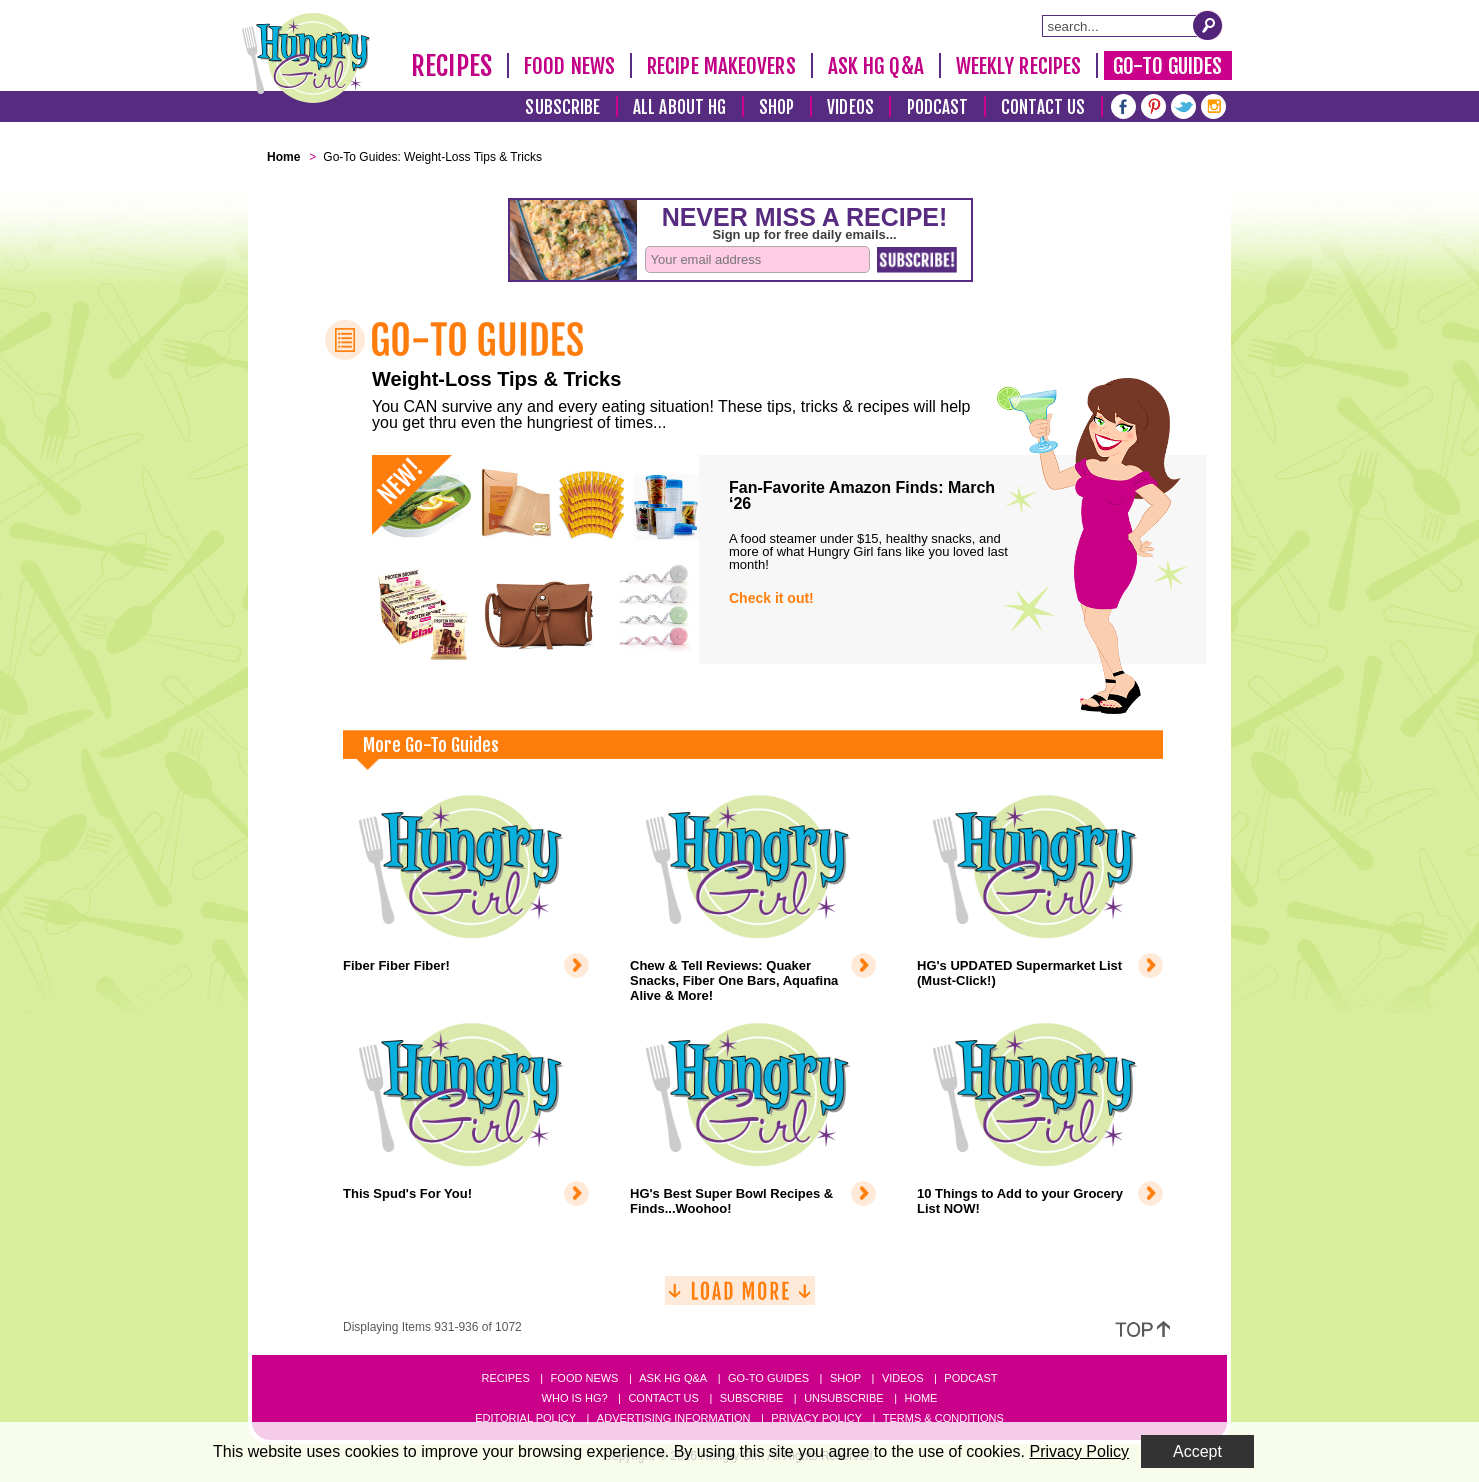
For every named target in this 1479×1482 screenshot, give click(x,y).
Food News (569, 66)
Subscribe (562, 107)
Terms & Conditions (943, 1418)
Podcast (938, 107)
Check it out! (771, 598)
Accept (1197, 1451)
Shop (776, 107)
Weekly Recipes (1018, 66)
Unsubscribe (843, 1398)
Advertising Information (674, 1418)
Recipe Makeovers (721, 66)
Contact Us (1043, 107)
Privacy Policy (816, 1418)
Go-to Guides (768, 1378)
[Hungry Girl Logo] (306, 58)
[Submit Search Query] (1208, 25)
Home (920, 1398)
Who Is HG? (575, 1398)
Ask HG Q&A (876, 66)
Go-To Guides (1167, 66)
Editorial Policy (525, 1418)
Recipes (451, 66)
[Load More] (740, 1298)
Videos (850, 107)
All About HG (679, 107)
